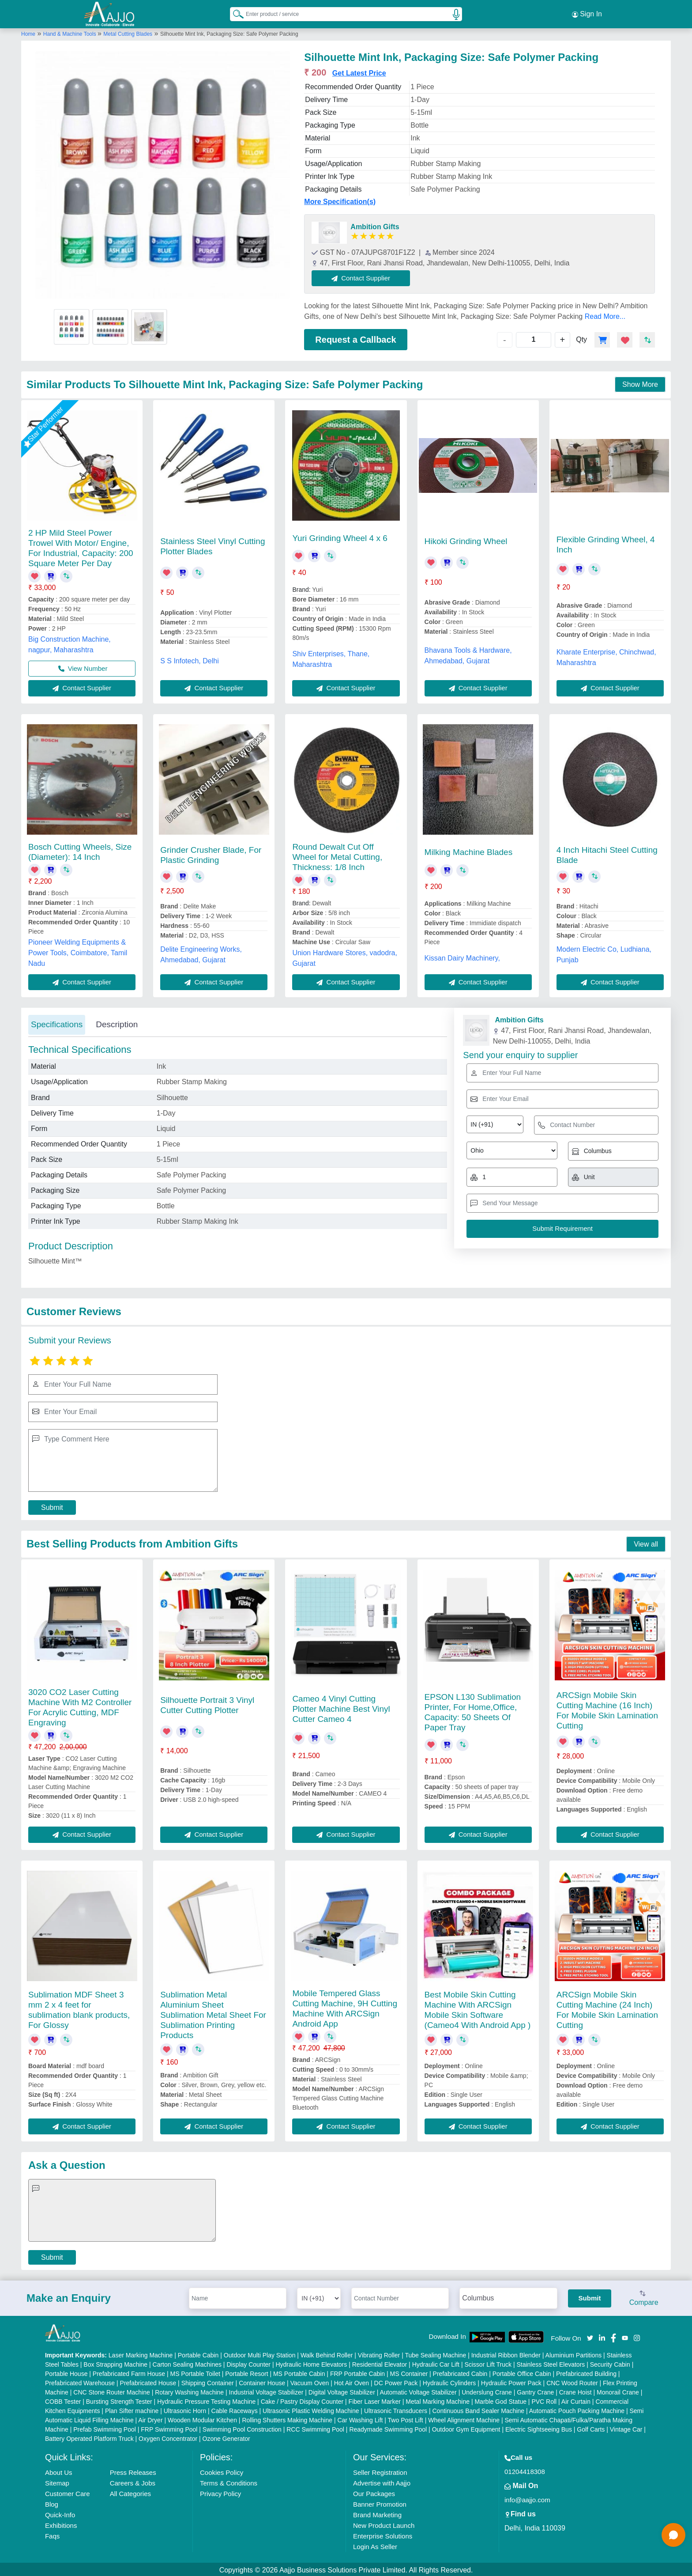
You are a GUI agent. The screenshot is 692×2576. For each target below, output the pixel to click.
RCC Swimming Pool (315, 2427)
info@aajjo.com (527, 2498)
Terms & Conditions (228, 2481)
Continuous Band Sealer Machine (478, 2409)
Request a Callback (355, 338)
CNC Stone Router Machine (111, 2390)
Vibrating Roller (379, 2353)
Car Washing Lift (360, 2418)
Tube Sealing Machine (435, 2353)
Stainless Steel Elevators (550, 2362)
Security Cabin (610, 2362)
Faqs (52, 2534)
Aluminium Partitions (573, 2353)
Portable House (66, 2372)
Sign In (587, 13)
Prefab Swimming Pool (104, 2427)
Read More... (605, 314)
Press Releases (133, 2470)
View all (646, 1542)
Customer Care (67, 2492)
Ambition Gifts (374, 225)
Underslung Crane (487, 2390)
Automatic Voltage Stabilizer (418, 2390)
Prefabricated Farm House (129, 2372)
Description (117, 1023)
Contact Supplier (362, 276)
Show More (640, 383)
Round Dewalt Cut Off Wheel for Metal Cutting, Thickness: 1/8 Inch (337, 855)
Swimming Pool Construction (242, 2427)
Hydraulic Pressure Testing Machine (206, 2399)
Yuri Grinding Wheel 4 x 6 (339, 536)
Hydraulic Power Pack (511, 2381)
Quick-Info (60, 2513)
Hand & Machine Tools (70, 32)
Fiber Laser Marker (375, 2399)
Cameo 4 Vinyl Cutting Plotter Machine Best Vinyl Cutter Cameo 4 (341, 1707)
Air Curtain (575, 2399)
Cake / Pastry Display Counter (302, 2399)
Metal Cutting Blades (127, 32)
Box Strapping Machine (115, 2362)
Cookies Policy (221, 2470)
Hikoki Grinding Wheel (466, 539)
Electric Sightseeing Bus (538, 2427)
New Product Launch (383, 2523)
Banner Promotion (379, 2502)
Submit (52, 1506)
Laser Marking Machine (141, 2353)
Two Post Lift (405, 2418)
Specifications (57, 1023)
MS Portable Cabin (299, 2372)
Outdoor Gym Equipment (466, 2427)
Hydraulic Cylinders (449, 2381)
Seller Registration (380, 2470)
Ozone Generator (226, 2436)
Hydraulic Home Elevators (311, 2362)
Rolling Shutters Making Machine (287, 2418)
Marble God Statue (500, 2399)
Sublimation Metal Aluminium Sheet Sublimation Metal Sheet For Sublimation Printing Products (213, 2013)
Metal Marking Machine (438, 2399)
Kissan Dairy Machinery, (462, 956)
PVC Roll (544, 2399)
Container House (262, 2381)
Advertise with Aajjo (381, 2481)
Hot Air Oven (351, 2381)
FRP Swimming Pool (169, 2427)
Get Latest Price (359, 71)
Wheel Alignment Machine (464, 2418)
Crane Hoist (575, 2390)
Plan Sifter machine (131, 2409)
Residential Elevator (379, 2362)
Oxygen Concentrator (168, 2436)
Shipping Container (207, 2381)
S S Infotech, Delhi (189, 659)
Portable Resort (246, 2372)
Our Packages (374, 2492)
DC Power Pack (396, 2381)
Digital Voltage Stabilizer (341, 2390)
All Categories (130, 2492)
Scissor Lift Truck (487, 2362)
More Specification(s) (340, 200)
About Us (58, 2470)
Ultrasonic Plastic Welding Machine (311, 2409)
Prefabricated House (148, 2381)
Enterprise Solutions (382, 2534)
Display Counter (248, 2362)
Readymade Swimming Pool (388, 2427)
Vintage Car (626, 2427)
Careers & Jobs (132, 2481)
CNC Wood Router (572, 2381)
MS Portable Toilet (195, 2372)
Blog (51, 2502)
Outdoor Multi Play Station (260, 2353)
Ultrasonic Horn (185, 2409)
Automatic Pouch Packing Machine (576, 2409)
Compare (643, 2296)
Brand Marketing (377, 2513)
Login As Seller (375, 2545)
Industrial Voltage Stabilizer (266, 2390)
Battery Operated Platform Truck (89, 2436)
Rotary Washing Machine (189, 2390)
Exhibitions (61, 2523)
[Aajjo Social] (590, 2335)
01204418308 (524, 2470)
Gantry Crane (535, 2390)
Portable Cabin (198, 2353)
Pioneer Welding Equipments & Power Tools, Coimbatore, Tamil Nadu (77, 951)
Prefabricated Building (586, 2372)
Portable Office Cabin (522, 2372)
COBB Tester (63, 2399)
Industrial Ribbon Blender (506, 2353)
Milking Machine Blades (469, 850)
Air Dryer (150, 2418)
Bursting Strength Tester (119, 2399)
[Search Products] (234, 12)
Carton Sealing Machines (187, 2362)
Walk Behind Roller (327, 2353)
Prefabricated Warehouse (80, 2381)
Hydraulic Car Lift (435, 2362)
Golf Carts (591, 2427)
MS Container (409, 2372)
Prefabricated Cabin (460, 2372)
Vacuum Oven (309, 2381)
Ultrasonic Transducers (395, 2409)
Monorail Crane (618, 2390)
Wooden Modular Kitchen (202, 2418)
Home (28, 32)
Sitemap (57, 2481)
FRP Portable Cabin (357, 2372)
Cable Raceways (234, 2409)
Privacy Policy (220, 2492)
